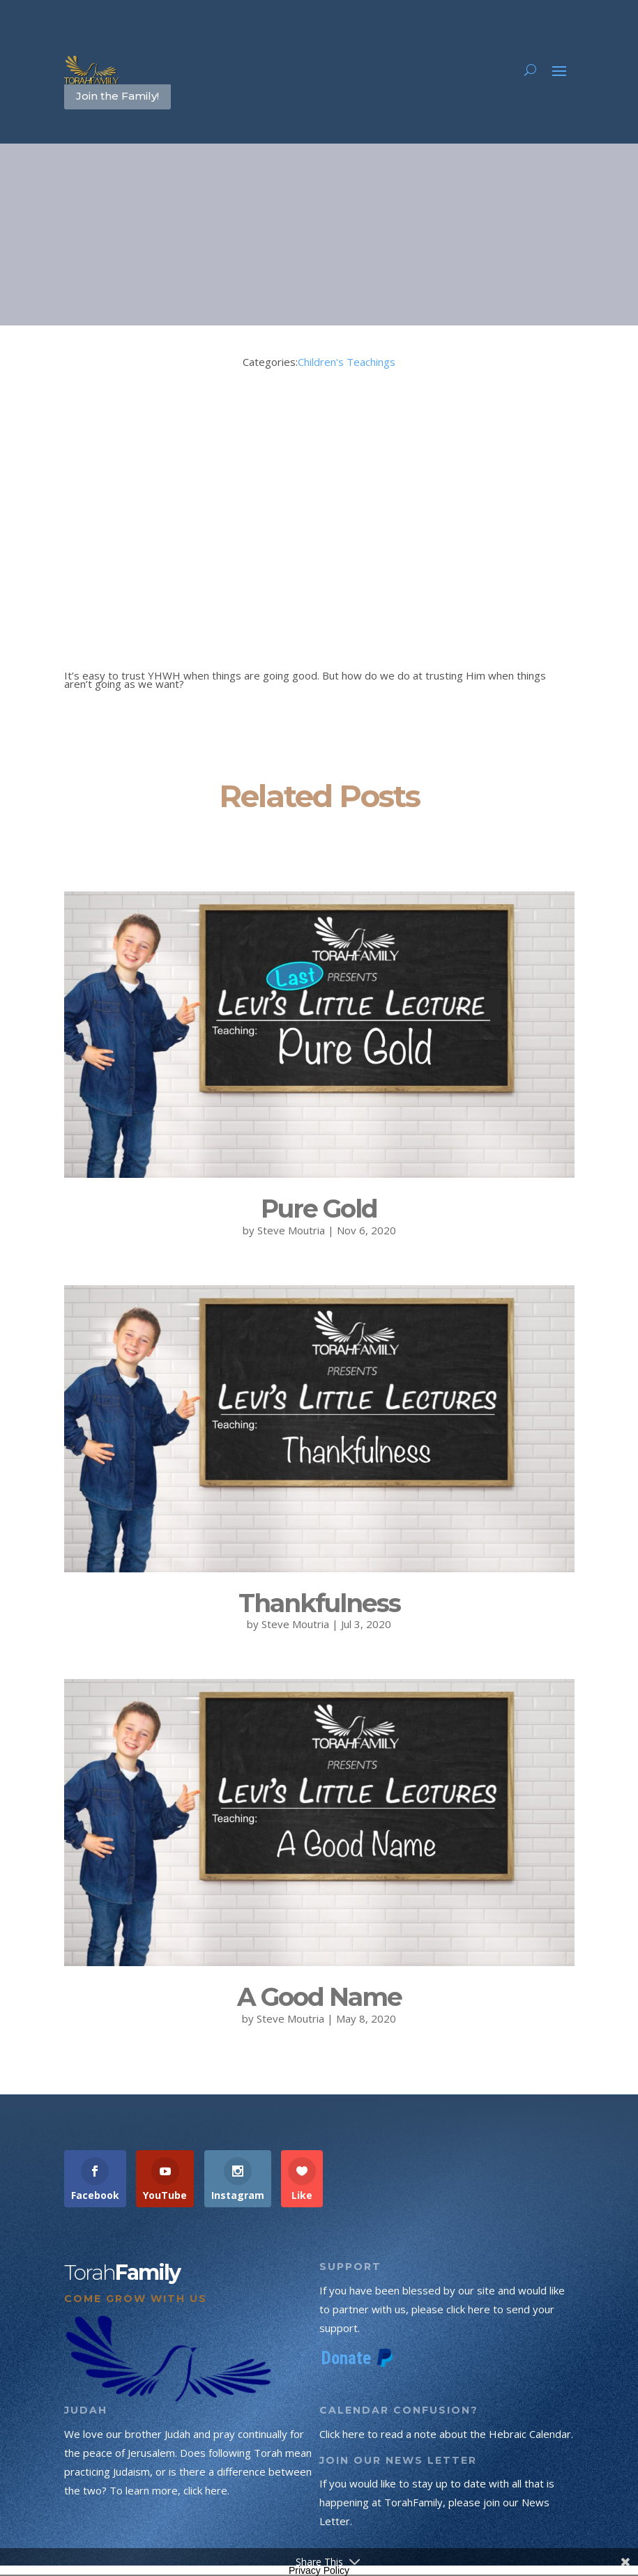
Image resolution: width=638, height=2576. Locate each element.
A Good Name (319, 1996)
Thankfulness (319, 1603)
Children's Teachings (346, 362)
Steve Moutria (291, 1230)
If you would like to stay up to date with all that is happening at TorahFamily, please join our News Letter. (436, 2502)
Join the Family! (117, 95)
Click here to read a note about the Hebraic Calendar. (446, 2434)
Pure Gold (319, 1208)
